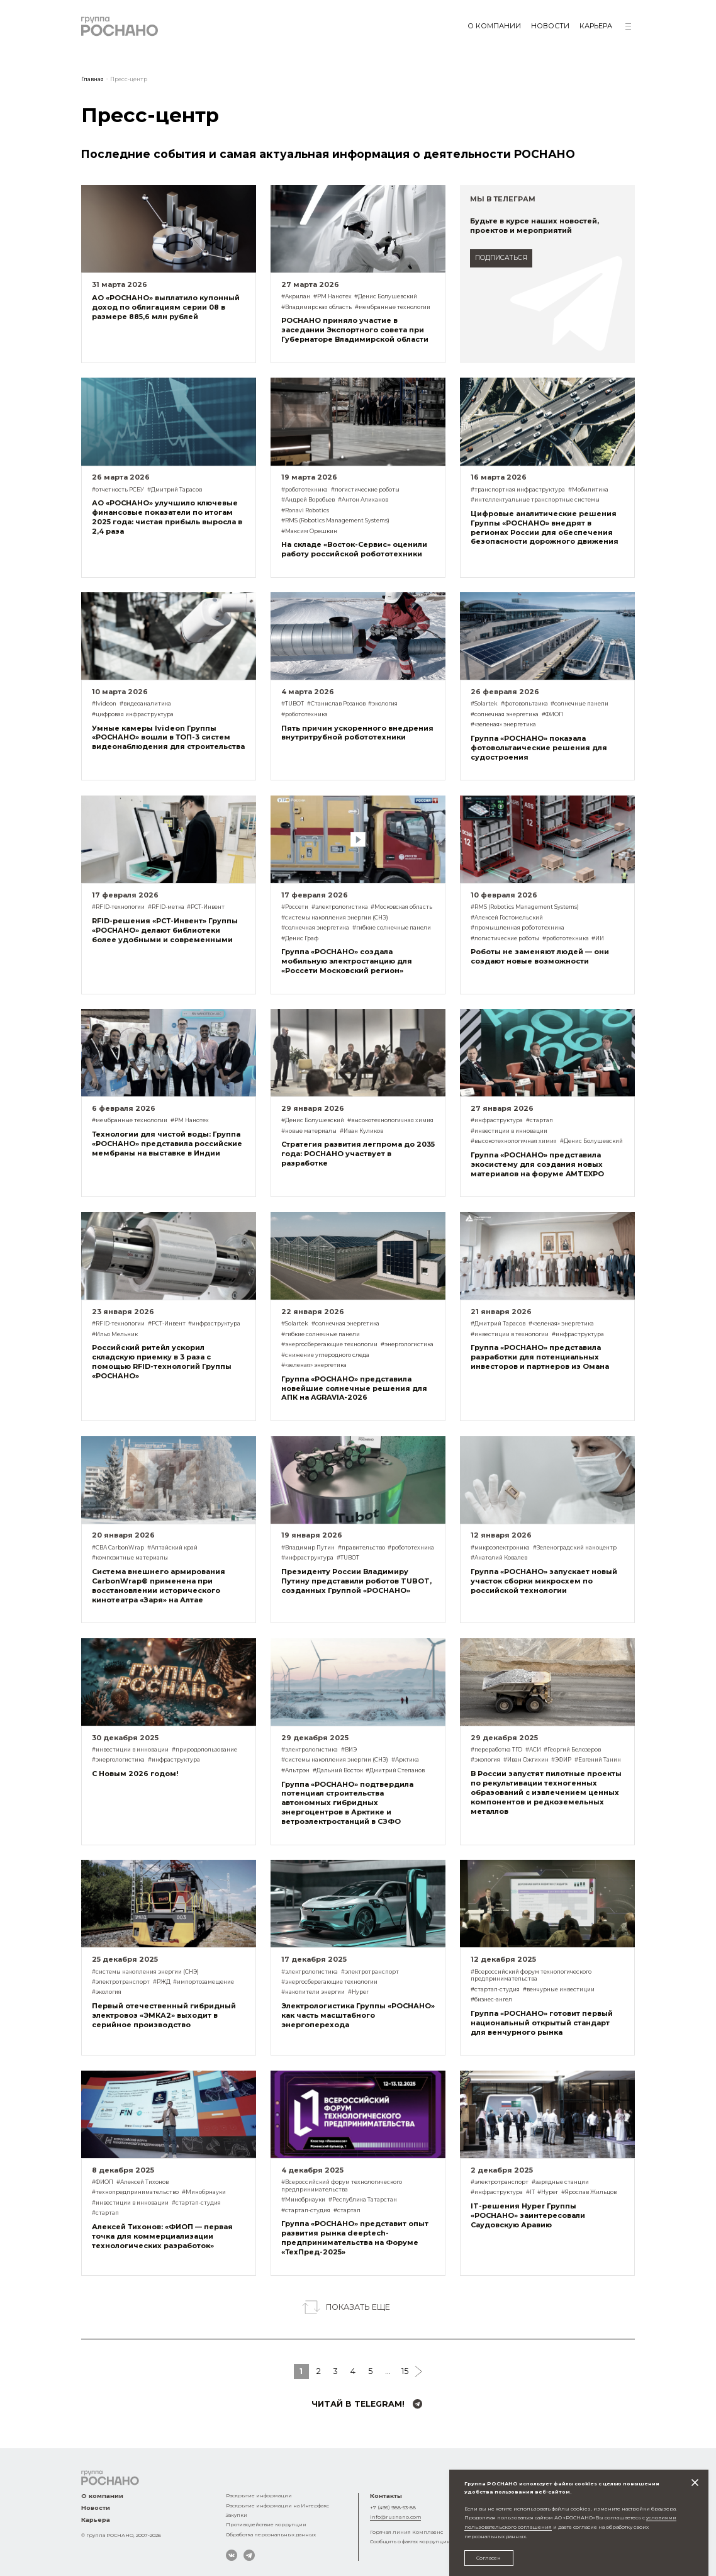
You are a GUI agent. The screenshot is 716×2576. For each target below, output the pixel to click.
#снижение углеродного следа (325, 1355)
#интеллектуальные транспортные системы (535, 500)
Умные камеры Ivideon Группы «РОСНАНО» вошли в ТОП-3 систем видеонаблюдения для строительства (168, 737)
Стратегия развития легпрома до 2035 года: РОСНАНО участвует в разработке (358, 1153)
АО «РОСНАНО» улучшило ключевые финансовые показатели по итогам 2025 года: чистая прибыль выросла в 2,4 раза (167, 517)
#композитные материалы (130, 1558)
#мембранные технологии (392, 307)
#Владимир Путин (308, 1547)
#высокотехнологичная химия (390, 1120)
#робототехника (304, 490)
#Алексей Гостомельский (507, 917)
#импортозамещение (203, 1982)
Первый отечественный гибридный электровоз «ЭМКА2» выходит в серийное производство (164, 2015)
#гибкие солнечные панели (391, 928)
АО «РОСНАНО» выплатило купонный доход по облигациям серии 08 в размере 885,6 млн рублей (166, 307)
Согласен (488, 2558)
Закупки (236, 2515)
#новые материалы (309, 1131)
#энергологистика (407, 1344)
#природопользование (204, 1749)
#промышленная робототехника (517, 928)
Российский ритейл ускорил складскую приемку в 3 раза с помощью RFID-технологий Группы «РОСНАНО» (162, 1361)
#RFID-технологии (118, 907)
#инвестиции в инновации (509, 1131)
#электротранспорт (121, 1982)
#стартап (539, 1120)
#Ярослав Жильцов (589, 2192)
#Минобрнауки (204, 2192)
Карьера (595, 25)
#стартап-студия (495, 1989)
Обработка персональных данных (271, 2534)
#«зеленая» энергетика (503, 724)
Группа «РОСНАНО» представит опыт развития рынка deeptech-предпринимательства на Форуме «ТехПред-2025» (354, 2237)
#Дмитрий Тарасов (174, 490)
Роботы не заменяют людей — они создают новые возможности (540, 956)
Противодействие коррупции (266, 2524)
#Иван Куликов (361, 1131)
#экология (383, 703)
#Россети (294, 907)
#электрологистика (339, 907)
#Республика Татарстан (362, 2199)
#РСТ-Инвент (206, 907)
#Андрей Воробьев (308, 500)
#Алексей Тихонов (142, 2182)
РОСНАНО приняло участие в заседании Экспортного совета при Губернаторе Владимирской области (354, 330)
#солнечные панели (579, 703)
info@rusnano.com (395, 2517)
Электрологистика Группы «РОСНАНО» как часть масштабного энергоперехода (358, 2015)
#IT (530, 2192)
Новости (550, 25)
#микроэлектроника (500, 1547)
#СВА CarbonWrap (118, 1547)
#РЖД (162, 1982)
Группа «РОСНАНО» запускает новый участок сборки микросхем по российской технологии (544, 1581)
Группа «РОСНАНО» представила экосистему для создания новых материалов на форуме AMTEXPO (537, 1164)
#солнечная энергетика (505, 714)
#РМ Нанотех (332, 296)
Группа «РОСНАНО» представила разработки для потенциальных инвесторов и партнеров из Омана (540, 1357)
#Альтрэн (295, 1770)
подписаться (501, 258)
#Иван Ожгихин (526, 1760)
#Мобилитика (588, 490)
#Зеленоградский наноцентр (575, 1547)
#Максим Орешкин (309, 531)
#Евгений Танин (597, 1760)
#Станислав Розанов (336, 703)
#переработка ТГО (496, 1749)
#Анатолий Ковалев (499, 1558)
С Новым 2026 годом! (135, 1773)
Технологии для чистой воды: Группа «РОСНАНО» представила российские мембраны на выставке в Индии (167, 1143)
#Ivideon (104, 703)
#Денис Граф (299, 938)
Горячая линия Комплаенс (406, 2532)
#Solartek (484, 703)
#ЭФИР (561, 1760)
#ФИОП (552, 714)
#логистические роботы (365, 490)
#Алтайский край (172, 1547)
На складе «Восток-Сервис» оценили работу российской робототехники (354, 549)
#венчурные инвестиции (559, 1989)
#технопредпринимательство (135, 2192)
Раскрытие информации (259, 2495)
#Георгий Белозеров (572, 1749)
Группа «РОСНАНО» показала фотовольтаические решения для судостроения (539, 748)
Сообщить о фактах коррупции (410, 2541)
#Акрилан (295, 296)
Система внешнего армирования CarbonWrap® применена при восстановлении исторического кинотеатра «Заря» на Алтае (158, 1585)
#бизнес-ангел (491, 1999)
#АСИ (533, 1749)
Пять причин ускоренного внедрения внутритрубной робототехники (357, 733)
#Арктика (405, 1760)
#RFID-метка (166, 907)
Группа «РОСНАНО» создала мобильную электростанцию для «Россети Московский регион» (346, 961)
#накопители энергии (313, 1992)
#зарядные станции (560, 2182)
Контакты (386, 2495)
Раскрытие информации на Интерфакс (277, 2505)
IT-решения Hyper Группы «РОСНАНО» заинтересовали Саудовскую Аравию (528, 2215)
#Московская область (401, 907)
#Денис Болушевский (385, 296)
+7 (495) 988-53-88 (393, 2507)
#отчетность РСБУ (118, 490)
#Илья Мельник (115, 1334)
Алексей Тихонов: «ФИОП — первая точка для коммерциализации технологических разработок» (162, 2236)
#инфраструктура (497, 1120)
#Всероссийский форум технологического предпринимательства (531, 1976)
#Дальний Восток (338, 1770)
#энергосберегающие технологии (329, 1344)
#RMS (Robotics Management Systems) (335, 520)
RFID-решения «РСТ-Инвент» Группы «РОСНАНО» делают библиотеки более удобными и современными (165, 930)
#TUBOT (292, 703)
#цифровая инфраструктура (133, 714)
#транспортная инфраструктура (518, 490)
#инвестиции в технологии (510, 1334)
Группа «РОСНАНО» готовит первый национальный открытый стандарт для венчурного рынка (542, 2023)
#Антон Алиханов (363, 500)
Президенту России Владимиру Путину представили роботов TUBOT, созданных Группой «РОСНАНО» (356, 1581)
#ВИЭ (349, 1749)
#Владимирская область (316, 307)
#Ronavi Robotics (305, 510)
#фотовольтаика (524, 703)
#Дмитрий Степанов (395, 1770)
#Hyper (358, 1992)
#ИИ (597, 938)
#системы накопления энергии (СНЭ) (334, 917)
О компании (494, 25)
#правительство (361, 1547)
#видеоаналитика (145, 703)
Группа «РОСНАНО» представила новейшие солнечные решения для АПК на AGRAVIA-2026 (354, 1388)
